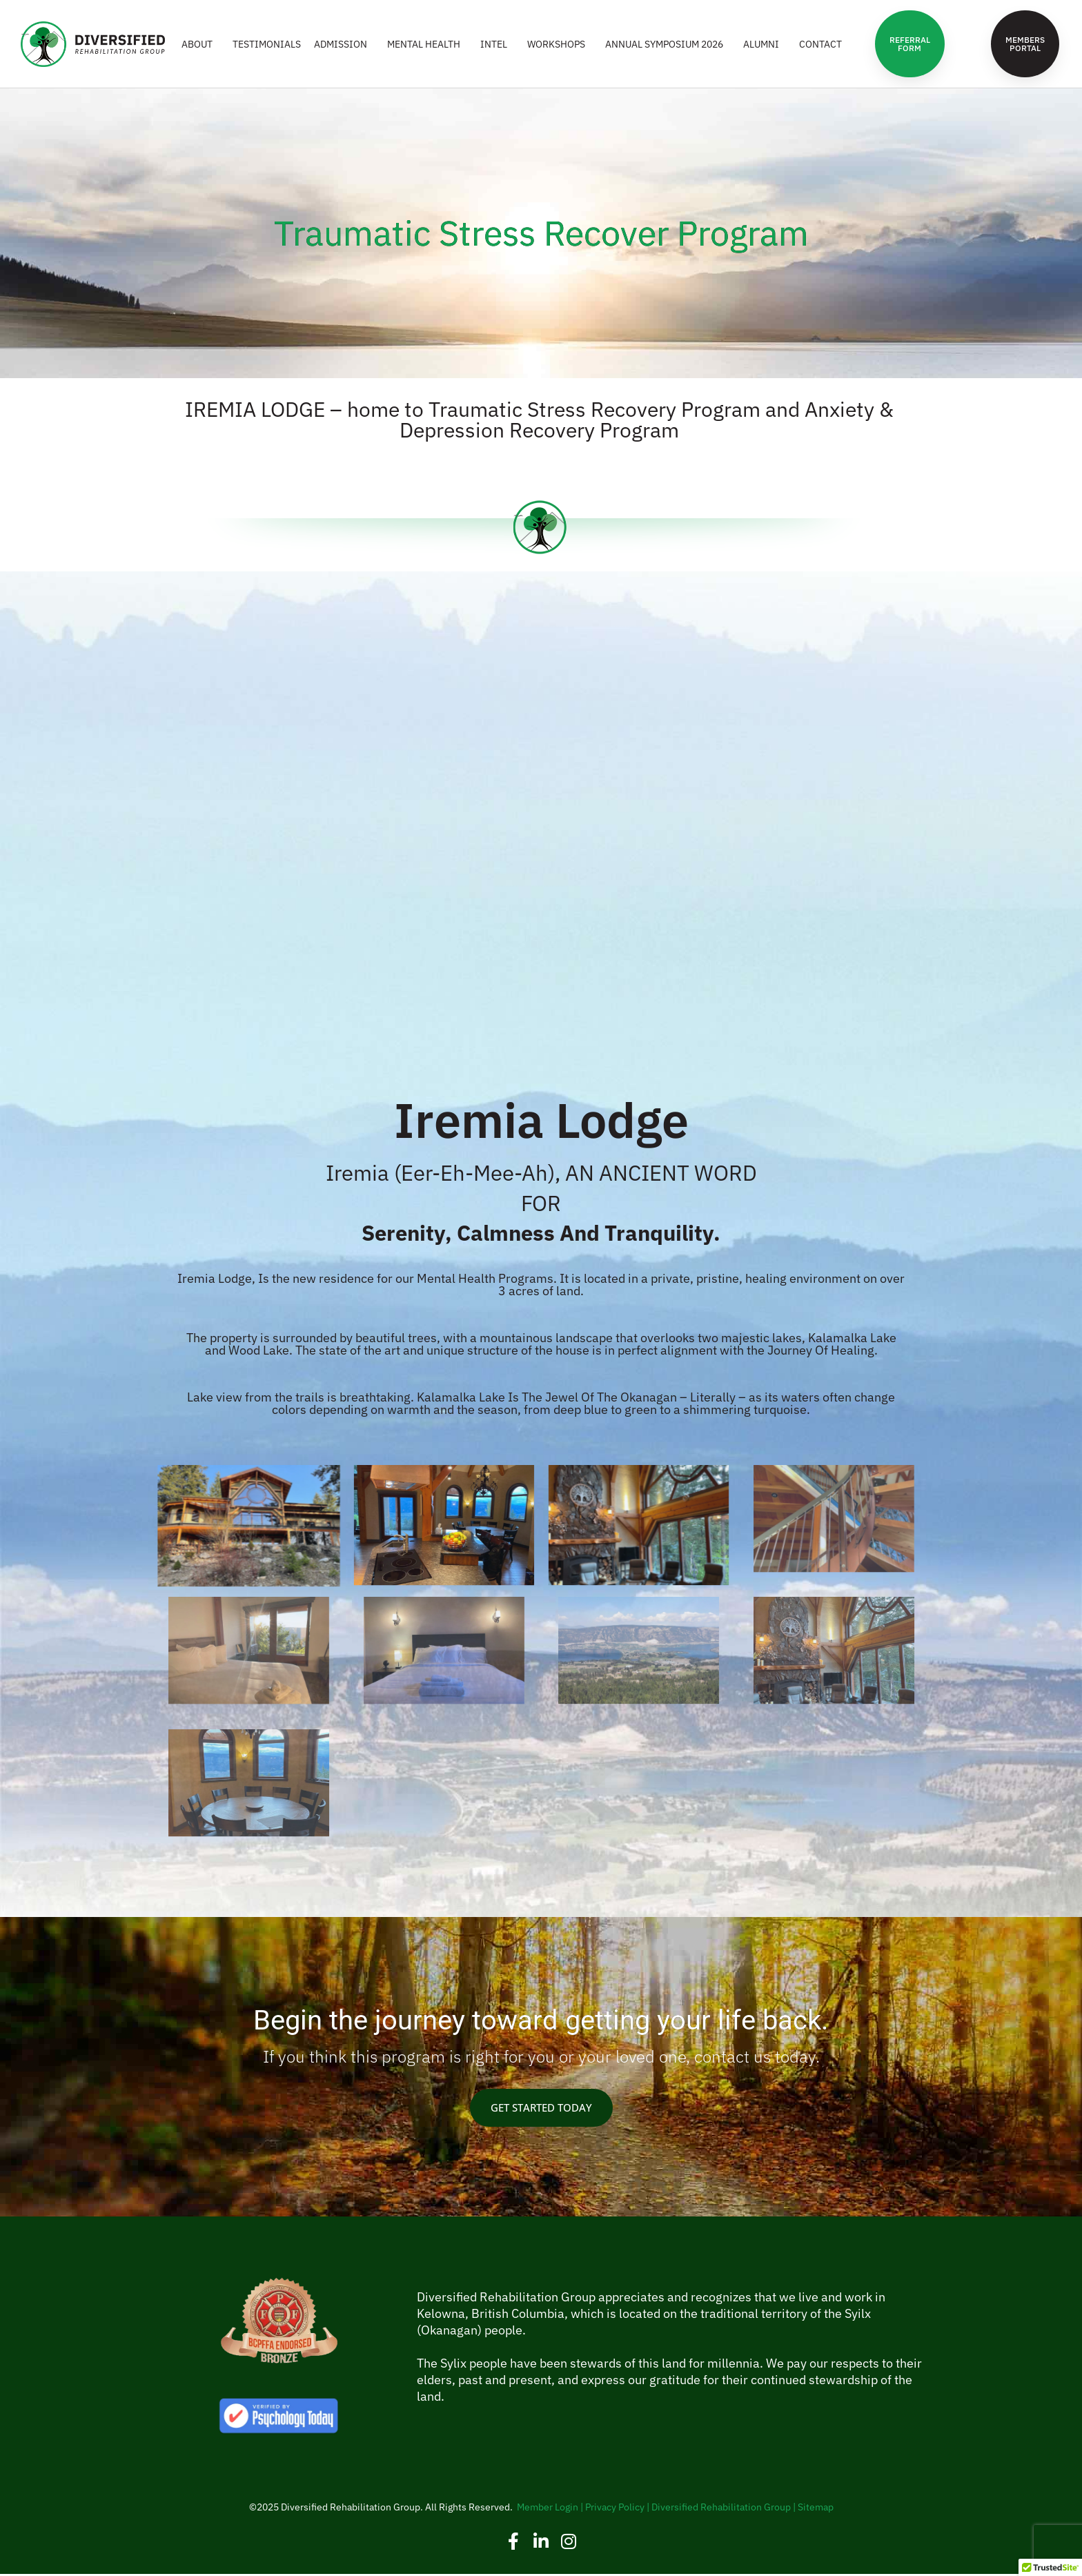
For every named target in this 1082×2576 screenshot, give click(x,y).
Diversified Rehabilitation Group (721, 2509)
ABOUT (200, 45)
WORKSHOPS (559, 45)
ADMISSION (344, 45)
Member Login (547, 2509)
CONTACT (820, 45)
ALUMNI (764, 45)
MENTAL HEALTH (427, 45)
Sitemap (816, 2509)
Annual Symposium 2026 (667, 45)
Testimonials (267, 45)
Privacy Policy (615, 2509)
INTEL (497, 45)
